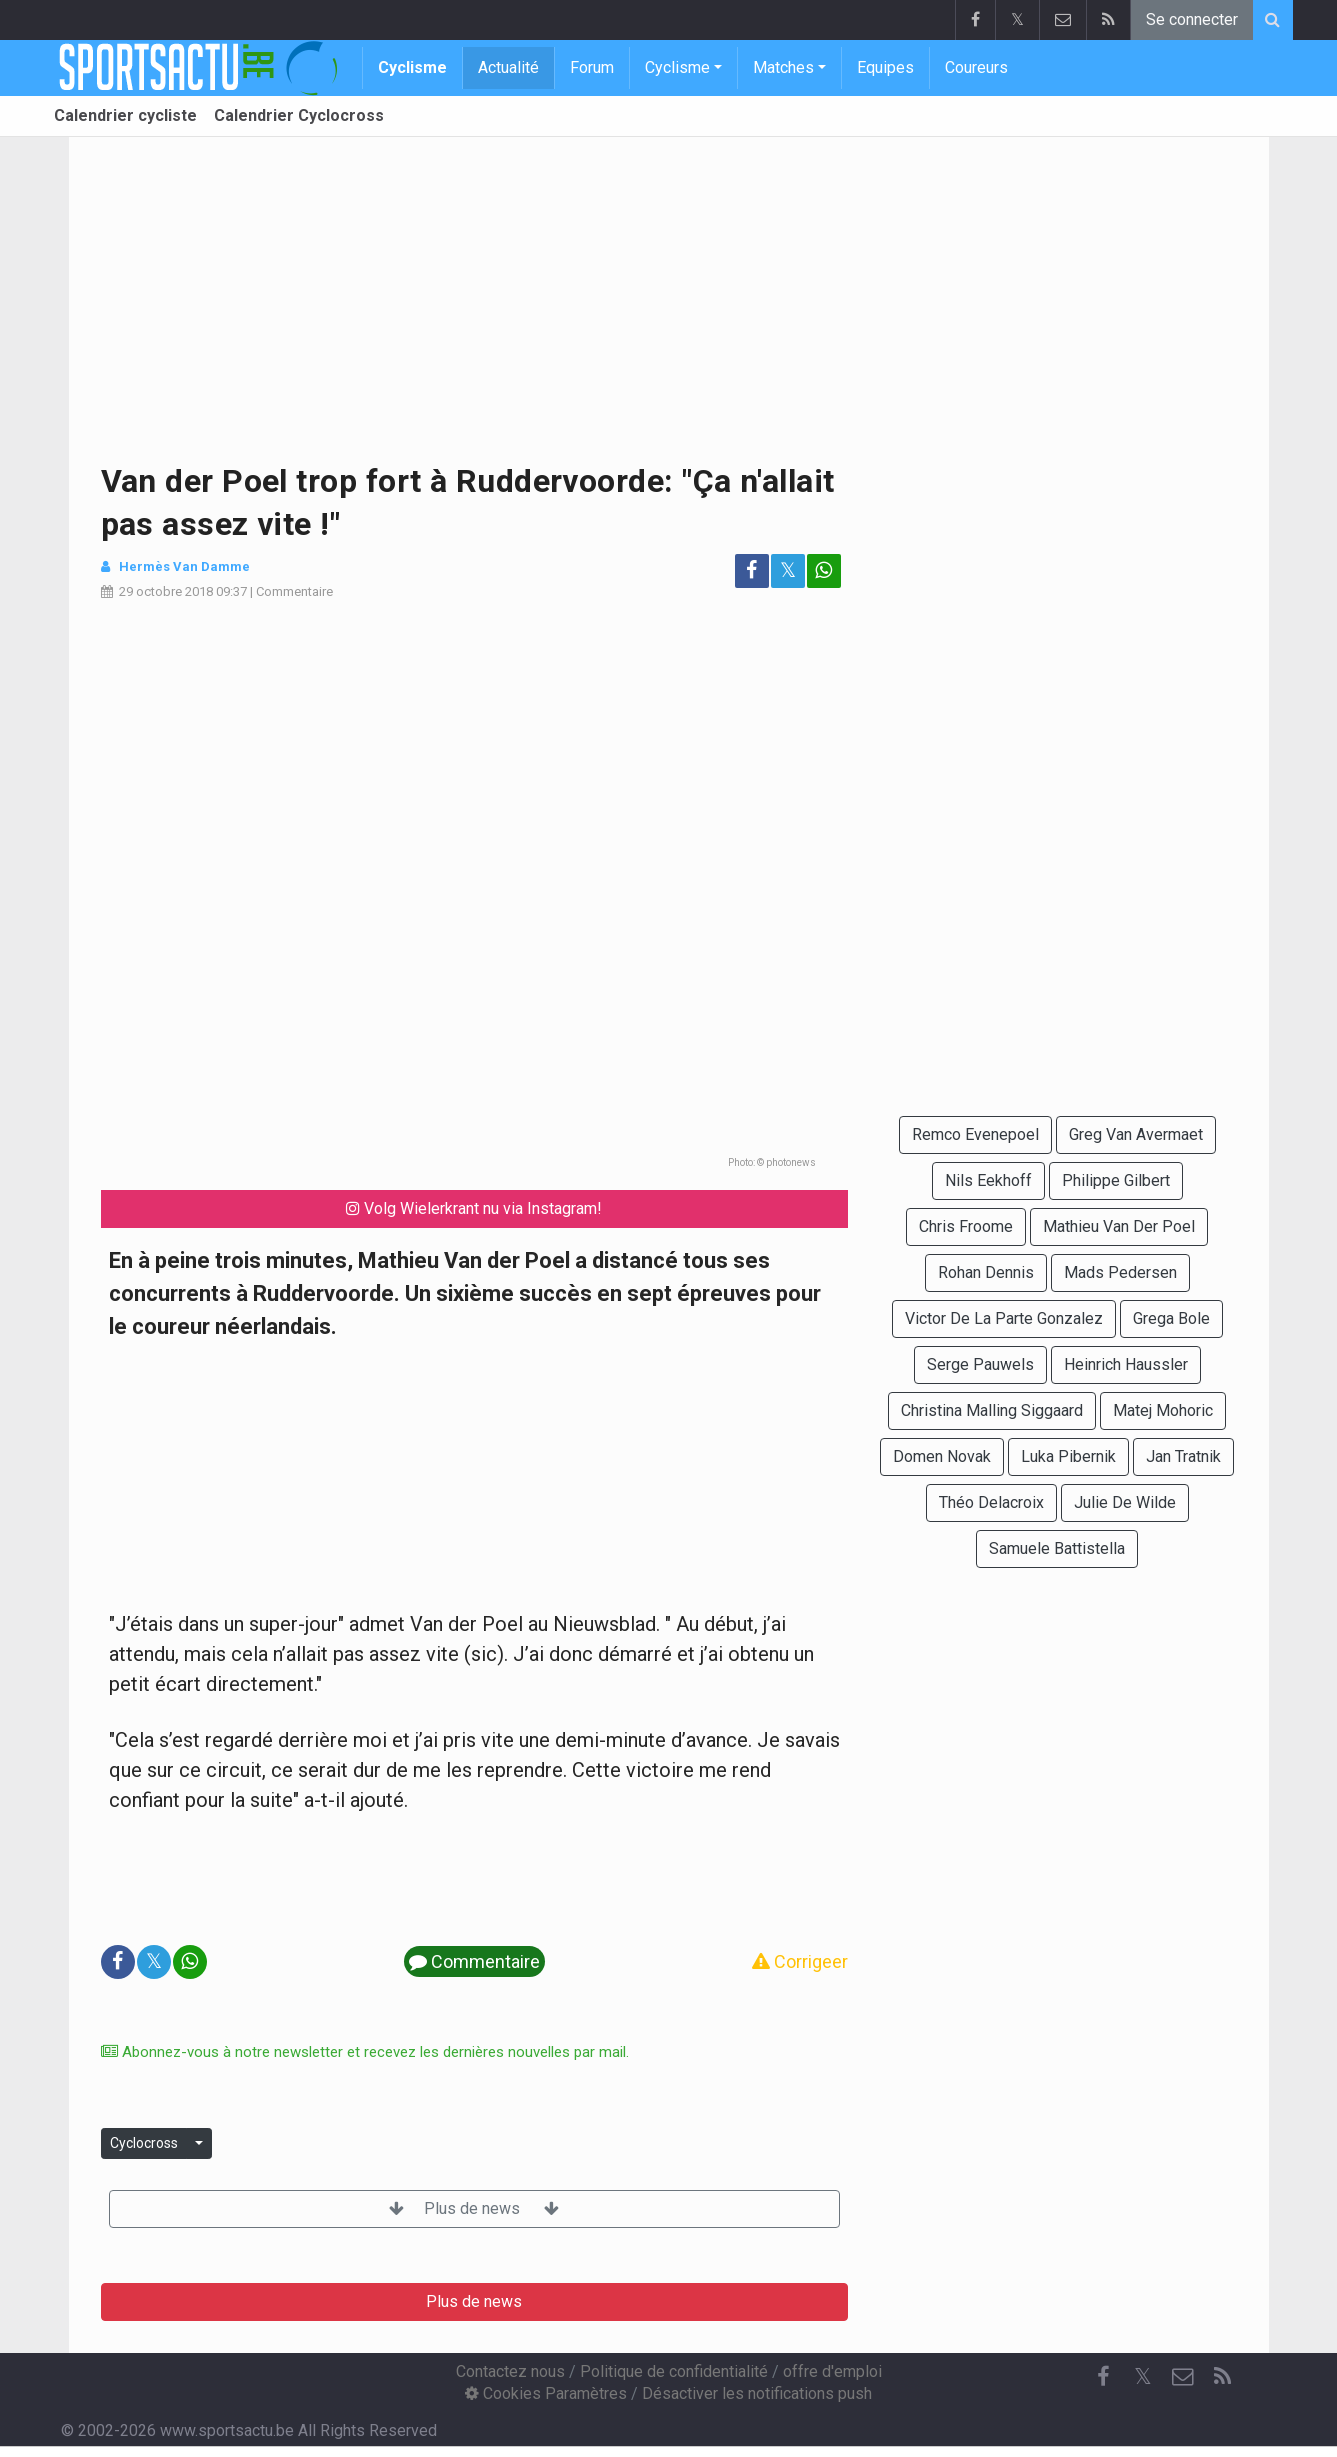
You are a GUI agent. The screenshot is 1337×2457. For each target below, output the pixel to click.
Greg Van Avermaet (1136, 1134)
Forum (592, 67)
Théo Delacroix (991, 1502)
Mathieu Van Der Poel (1119, 1226)
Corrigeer (800, 1961)
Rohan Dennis (986, 1272)
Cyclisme (412, 67)
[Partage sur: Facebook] (752, 571)
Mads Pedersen (1120, 1272)
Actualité (508, 67)
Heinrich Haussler (1126, 1364)
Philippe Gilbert (1116, 1180)
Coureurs (976, 67)
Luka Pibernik (1068, 1456)
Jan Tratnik (1183, 1456)
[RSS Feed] (1223, 2377)
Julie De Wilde (1125, 1502)
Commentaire (294, 591)
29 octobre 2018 (166, 591)
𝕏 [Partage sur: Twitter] (788, 570)
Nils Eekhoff (988, 1180)
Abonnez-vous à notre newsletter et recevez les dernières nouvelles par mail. (365, 2052)
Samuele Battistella (1057, 1548)
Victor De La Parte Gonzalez (1004, 1318)
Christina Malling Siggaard (992, 1410)
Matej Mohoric (1163, 1410)
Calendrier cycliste (125, 115)
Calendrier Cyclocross (299, 115)
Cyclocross (144, 2143)
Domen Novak (942, 1456)
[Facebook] (1103, 2377)
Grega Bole (1171, 1318)
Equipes (885, 67)
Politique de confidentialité (674, 2371)
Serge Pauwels (980, 1364)
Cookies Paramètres (546, 2393)
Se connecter (1192, 19)
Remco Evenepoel (975, 1134)
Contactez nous (510, 2371)
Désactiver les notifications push (757, 2393)
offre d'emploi (832, 2371)
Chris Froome (966, 1226)
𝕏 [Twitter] (1143, 2376)
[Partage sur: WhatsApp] (824, 571)
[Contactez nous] (1183, 2377)
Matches (783, 67)
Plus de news (474, 2208)
